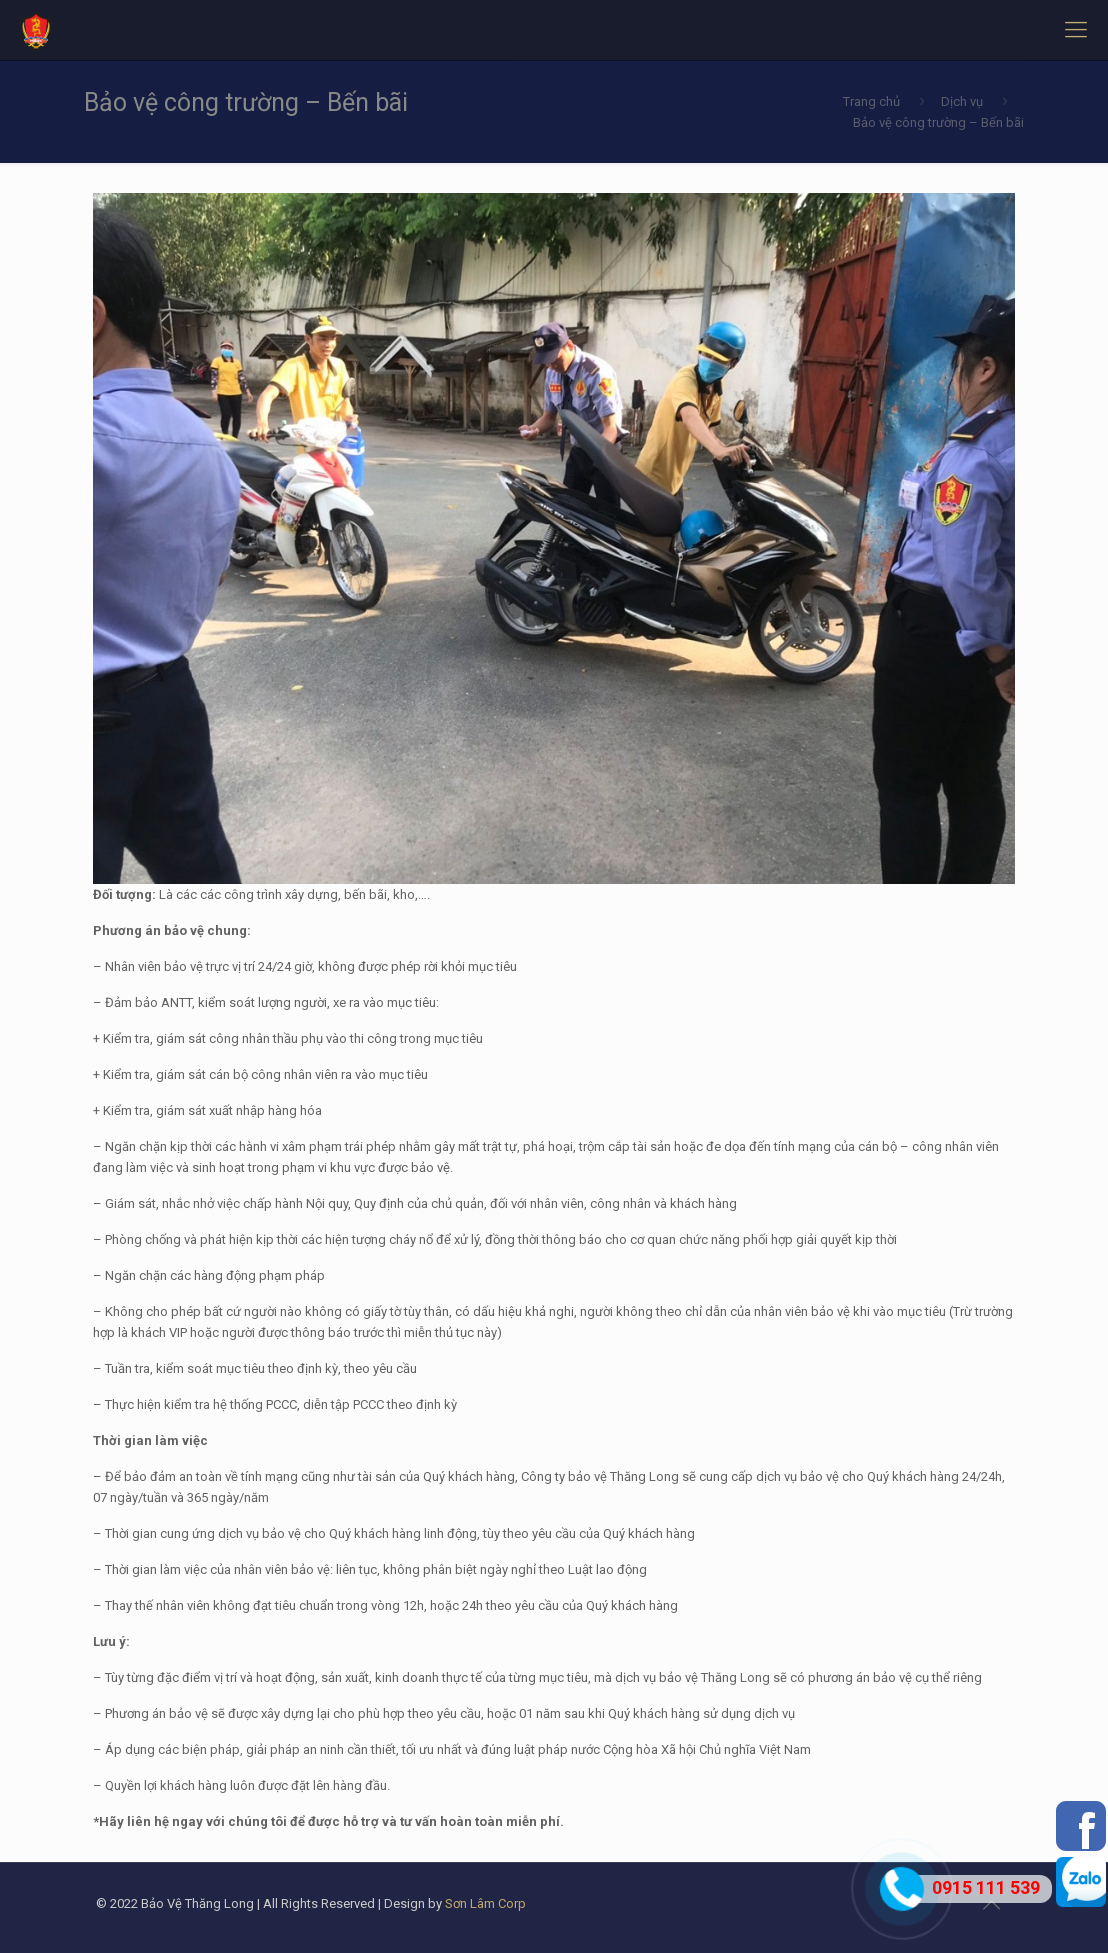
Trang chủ (871, 101)
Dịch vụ (962, 101)
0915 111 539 (986, 1887)
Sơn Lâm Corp (485, 1903)
